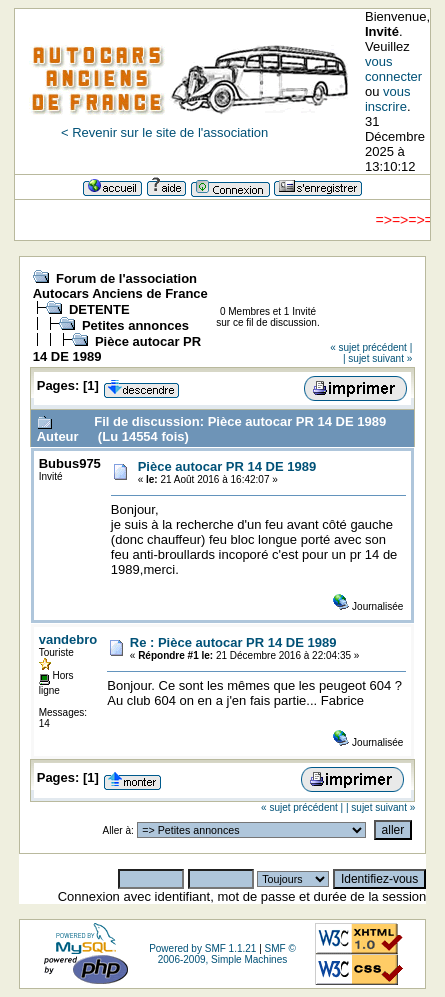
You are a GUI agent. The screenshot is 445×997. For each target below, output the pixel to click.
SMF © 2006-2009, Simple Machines (227, 954)
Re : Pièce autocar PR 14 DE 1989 (233, 642)
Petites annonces (135, 325)
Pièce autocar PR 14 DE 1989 (227, 466)
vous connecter (393, 69)
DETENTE (99, 309)
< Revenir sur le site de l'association (164, 132)
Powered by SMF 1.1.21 (202, 948)
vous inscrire (388, 99)
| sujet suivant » (377, 358)
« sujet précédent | (371, 347)
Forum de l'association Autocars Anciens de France (120, 286)
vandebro (68, 639)
